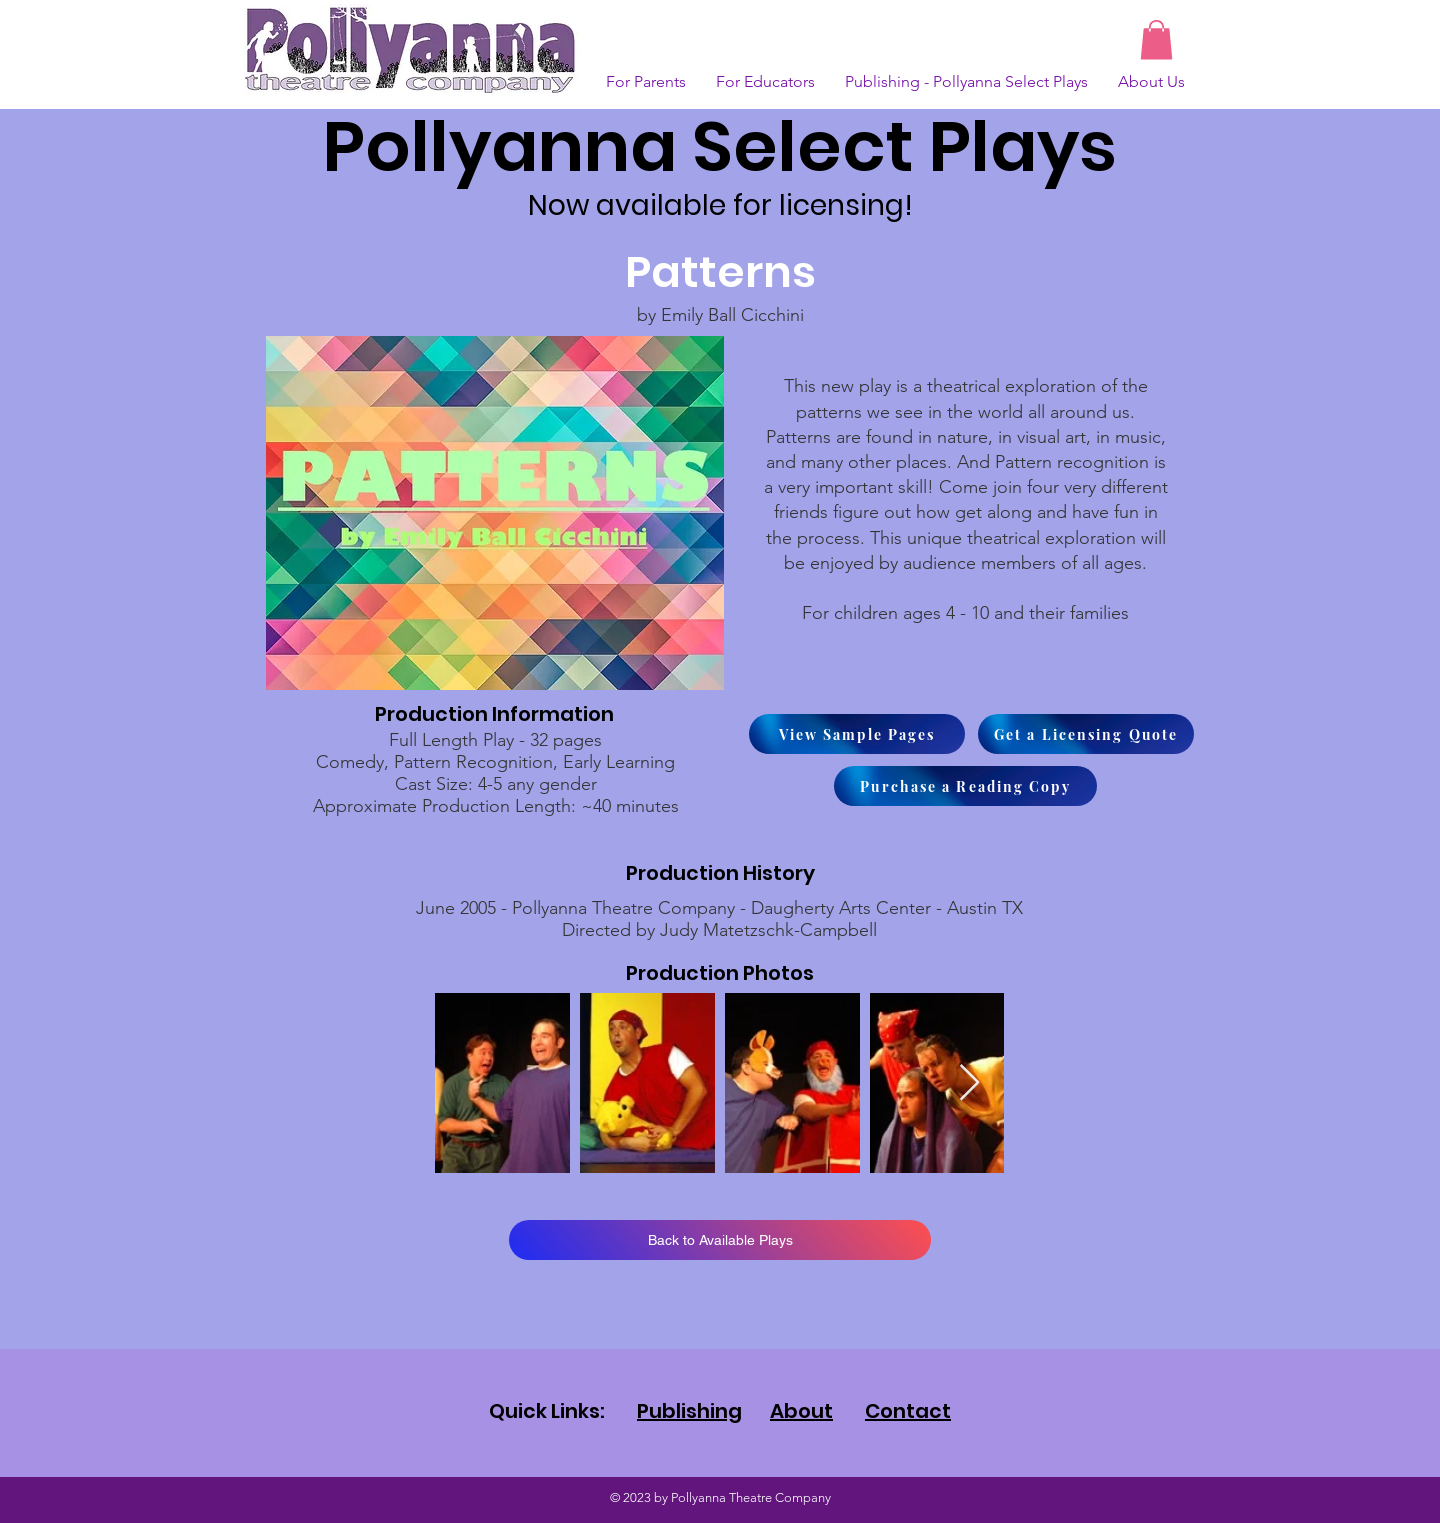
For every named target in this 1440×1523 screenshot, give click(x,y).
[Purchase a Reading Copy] (965, 786)
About (801, 1411)
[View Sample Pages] (857, 734)
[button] (1156, 39)
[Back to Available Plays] (720, 1240)
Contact (908, 1411)
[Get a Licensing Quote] (1086, 734)
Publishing (689, 1411)
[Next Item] (969, 1083)
